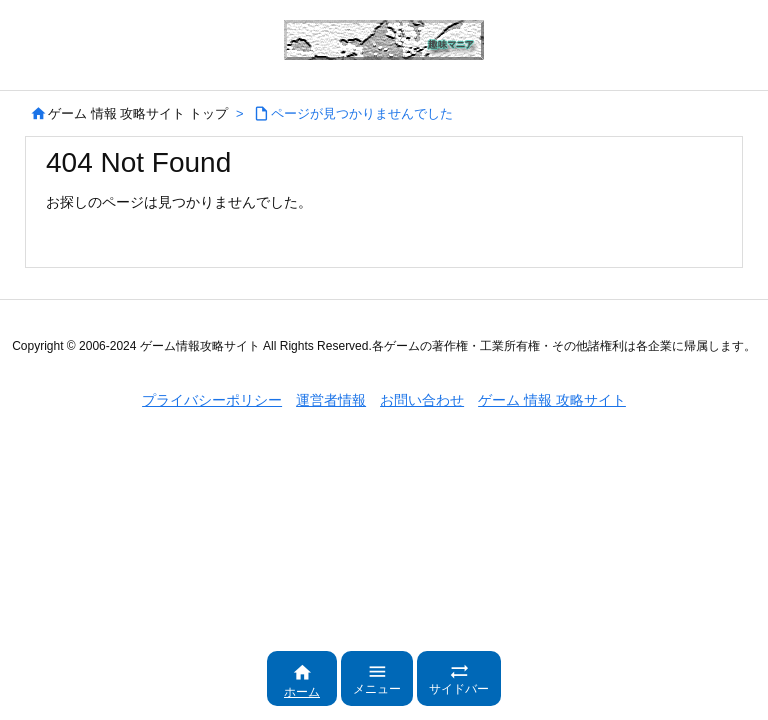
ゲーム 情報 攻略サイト (552, 400)
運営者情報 (331, 400)
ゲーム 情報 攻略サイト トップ (138, 113)
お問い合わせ (422, 400)
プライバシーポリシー (212, 400)
